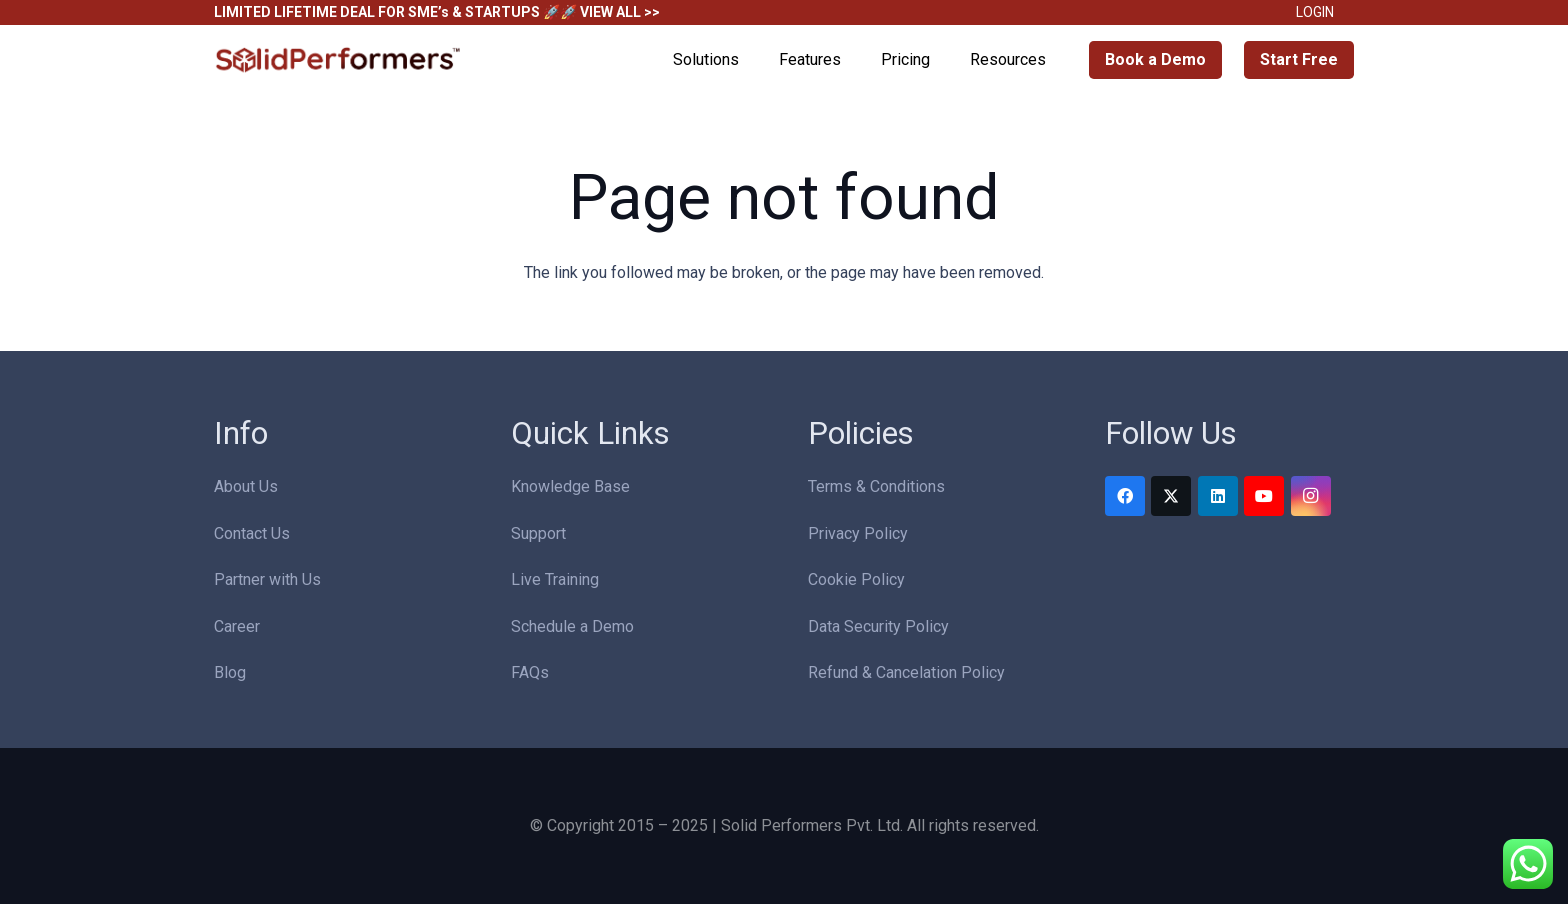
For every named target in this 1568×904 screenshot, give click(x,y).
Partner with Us (267, 579)
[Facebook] (1125, 496)
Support (538, 533)
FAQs (530, 672)
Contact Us (252, 533)
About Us (246, 486)
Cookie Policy (856, 579)
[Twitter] (1171, 496)
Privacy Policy (858, 533)
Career (237, 626)
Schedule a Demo (572, 626)
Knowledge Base (570, 486)
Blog (230, 672)
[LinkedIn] (1218, 496)
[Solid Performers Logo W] (339, 60)
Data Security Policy (878, 626)
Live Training (555, 579)
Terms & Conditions (876, 486)
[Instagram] (1311, 496)
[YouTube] (1264, 496)
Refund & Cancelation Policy (906, 672)
